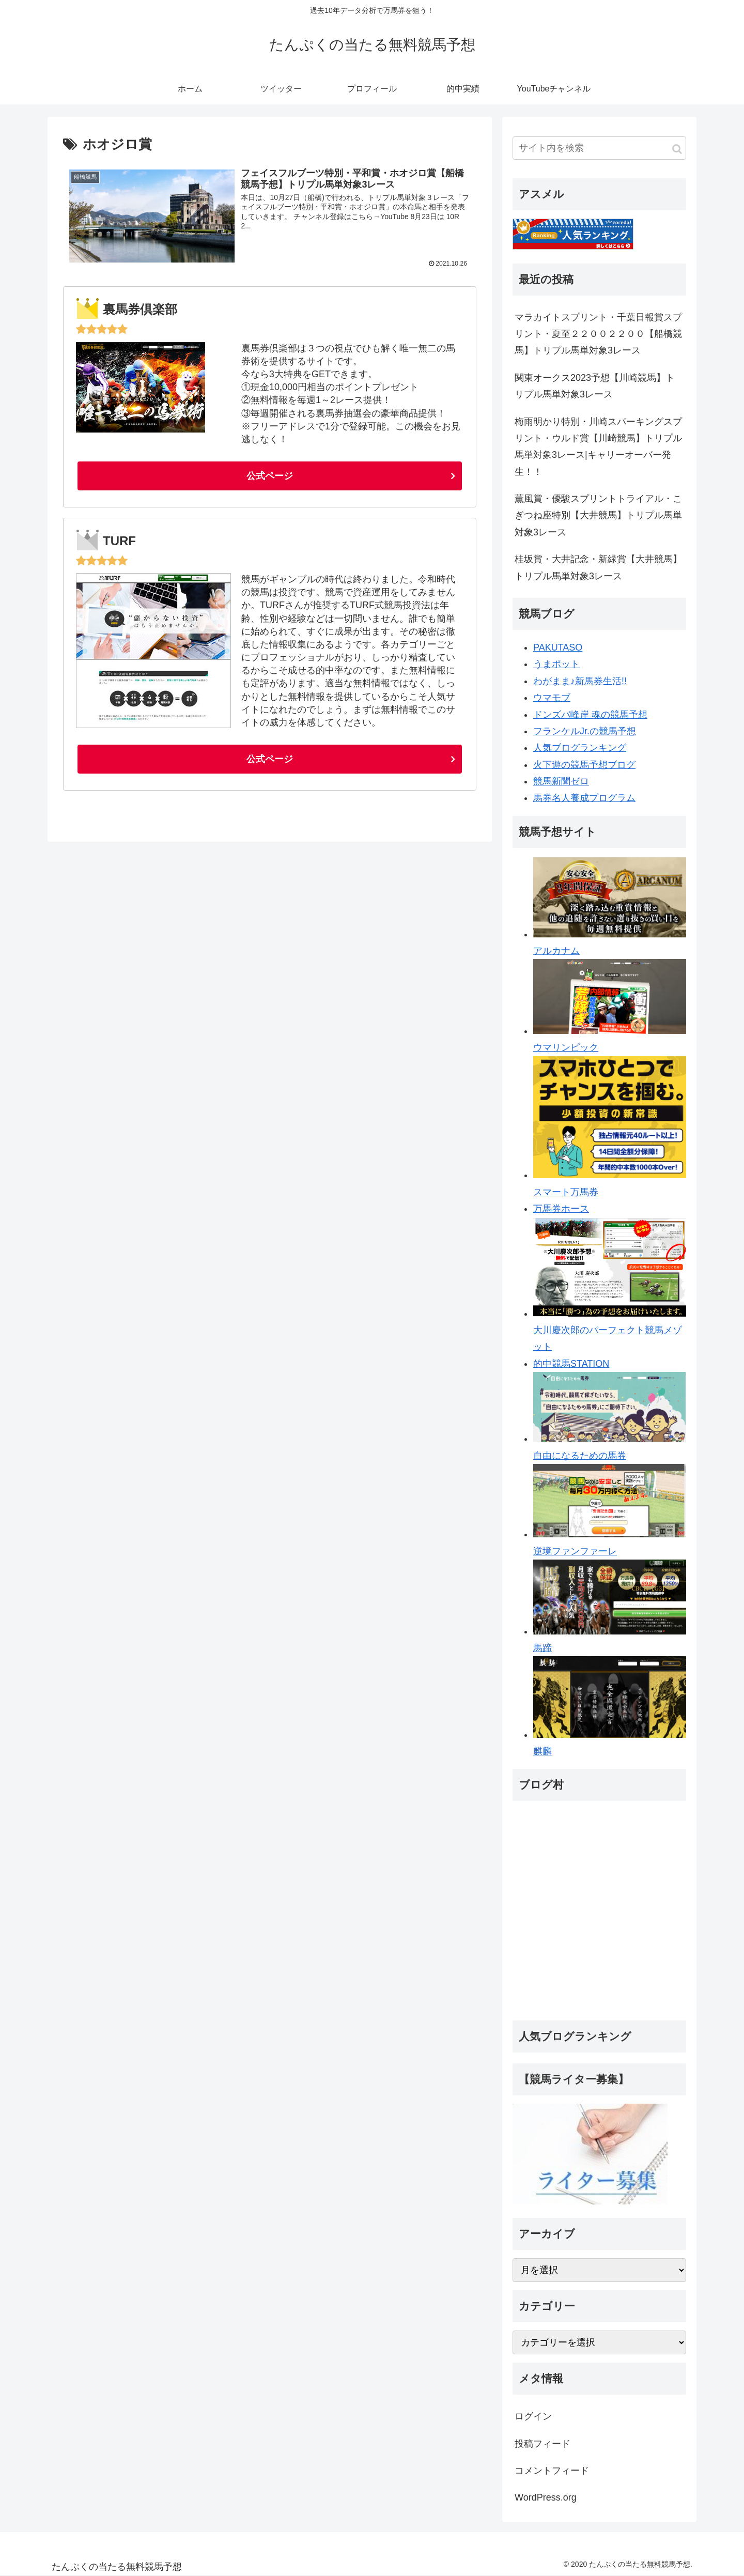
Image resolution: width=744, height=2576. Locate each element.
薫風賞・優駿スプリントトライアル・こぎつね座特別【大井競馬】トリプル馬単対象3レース (598, 515)
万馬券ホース (561, 1209)
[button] (677, 149)
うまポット (556, 664)
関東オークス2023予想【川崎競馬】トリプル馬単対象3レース (595, 386)
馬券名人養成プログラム (584, 798)
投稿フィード (542, 2444)
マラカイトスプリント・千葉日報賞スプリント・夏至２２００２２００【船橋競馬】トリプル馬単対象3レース (598, 334)
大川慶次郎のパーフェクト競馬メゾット (609, 1330)
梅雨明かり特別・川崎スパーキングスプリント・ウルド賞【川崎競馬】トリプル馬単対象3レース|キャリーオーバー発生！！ (598, 447)
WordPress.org (546, 2497)
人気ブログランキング (579, 748)
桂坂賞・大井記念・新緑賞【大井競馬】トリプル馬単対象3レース (598, 567)
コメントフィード (552, 2470)
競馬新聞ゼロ (561, 781)
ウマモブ (551, 697)
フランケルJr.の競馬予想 (584, 731)
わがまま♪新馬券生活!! (580, 681)
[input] (599, 148)
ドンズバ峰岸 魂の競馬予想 (590, 714)
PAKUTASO (557, 647)
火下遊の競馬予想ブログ (584, 765)
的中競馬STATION (571, 1364)
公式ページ (269, 476)
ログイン (533, 2416)
